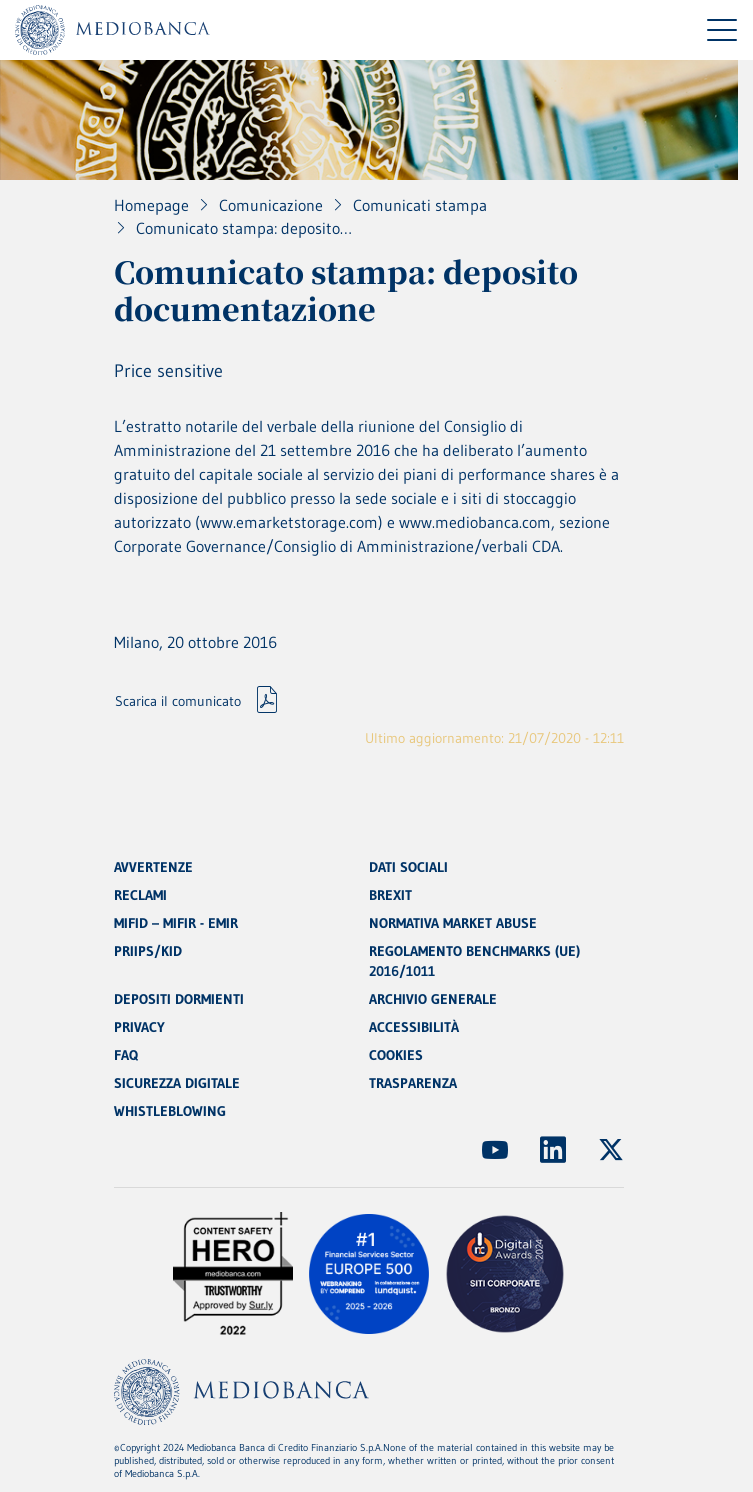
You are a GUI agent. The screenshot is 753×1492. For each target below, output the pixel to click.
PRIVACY (139, 1027)
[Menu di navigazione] (722, 30)
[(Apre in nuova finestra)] (495, 1150)
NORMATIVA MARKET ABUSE (453, 923)
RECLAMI (140, 895)
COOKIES (396, 1055)
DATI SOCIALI (408, 867)
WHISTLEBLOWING (170, 1111)
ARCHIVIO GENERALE (433, 999)
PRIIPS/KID (148, 951)
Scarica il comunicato (178, 701)
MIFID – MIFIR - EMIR (176, 923)
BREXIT (390, 895)
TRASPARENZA (413, 1083)
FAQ (126, 1055)
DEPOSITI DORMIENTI (179, 999)
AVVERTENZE (153, 867)
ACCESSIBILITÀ (414, 1027)
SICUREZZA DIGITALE (177, 1083)
